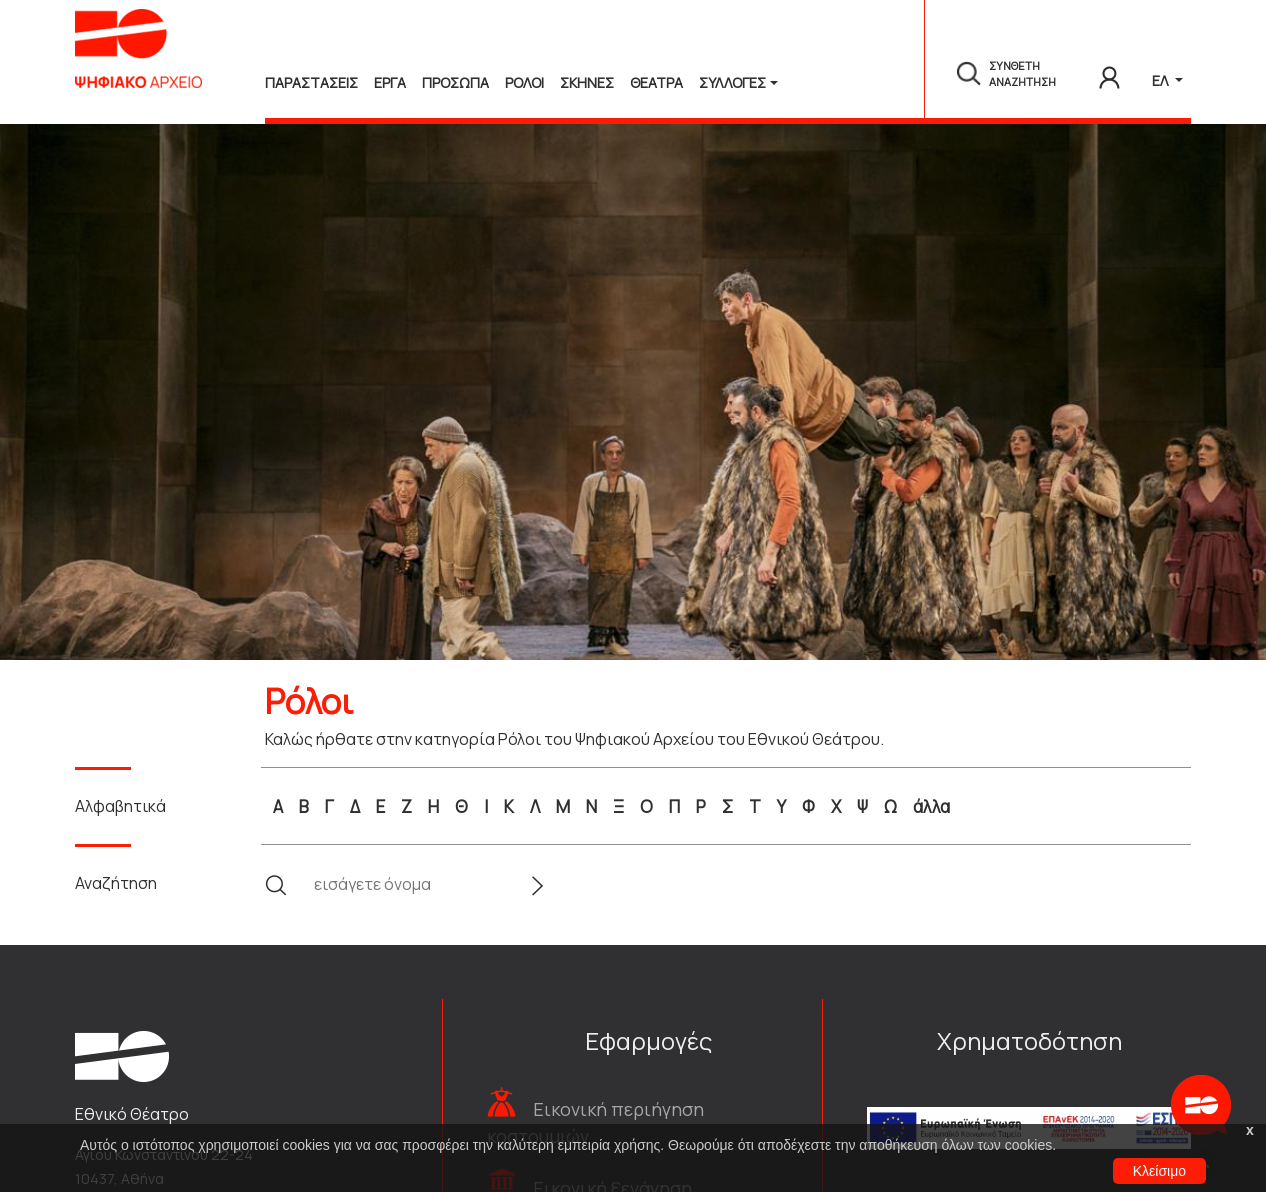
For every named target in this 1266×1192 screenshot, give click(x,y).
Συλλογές (732, 82)
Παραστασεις (311, 82)
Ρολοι (524, 82)
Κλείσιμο (1159, 1171)
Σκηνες (587, 82)
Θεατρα (656, 82)
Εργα (390, 82)
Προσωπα (455, 82)
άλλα (931, 806)
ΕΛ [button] (1161, 80)
